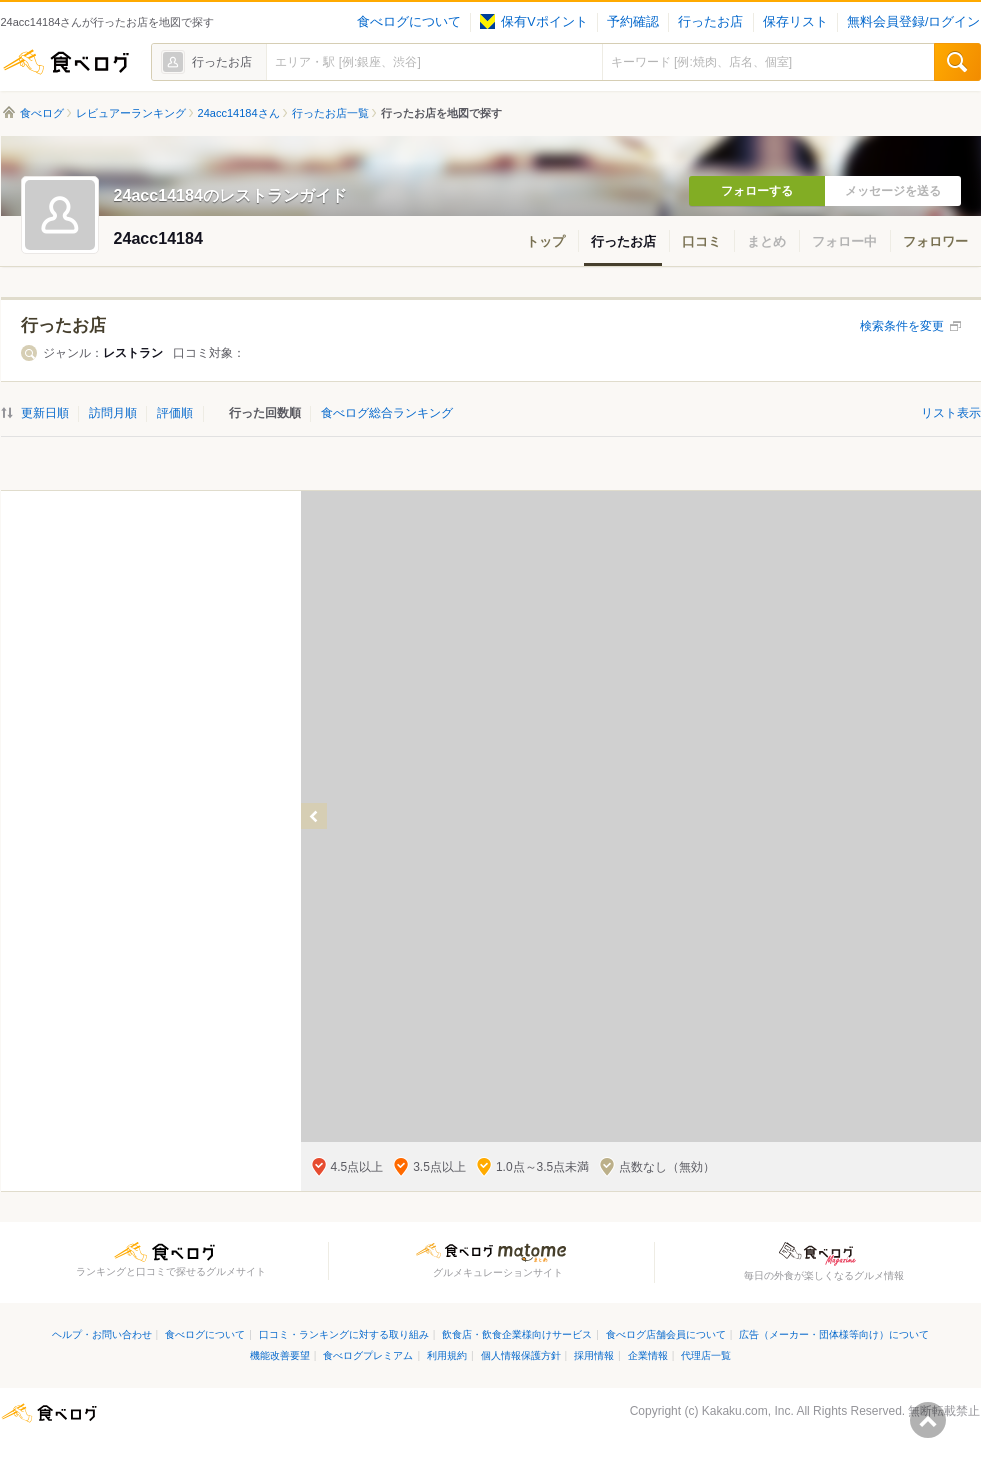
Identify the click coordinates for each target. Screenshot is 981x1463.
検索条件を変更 (902, 326)
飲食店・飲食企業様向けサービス (517, 1334)
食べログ (66, 62)
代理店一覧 (706, 1355)
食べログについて (409, 22)
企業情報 (648, 1355)
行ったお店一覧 (330, 113)
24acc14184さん (239, 113)
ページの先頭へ (928, 1420)
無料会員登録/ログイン (913, 22)
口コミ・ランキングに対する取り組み (344, 1334)
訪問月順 (113, 413)
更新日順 (45, 413)
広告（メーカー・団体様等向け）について (834, 1334)
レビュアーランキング (131, 113)
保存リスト (795, 22)
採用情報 (594, 1355)
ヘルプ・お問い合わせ (102, 1334)
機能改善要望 (280, 1355)
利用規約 (447, 1355)
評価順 (175, 413)
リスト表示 (951, 413)
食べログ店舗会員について (666, 1334)
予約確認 (633, 22)
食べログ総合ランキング (387, 413)
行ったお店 (710, 22)
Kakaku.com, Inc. (748, 1411)
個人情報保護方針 (521, 1355)
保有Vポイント (533, 22)
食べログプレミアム (368, 1355)
